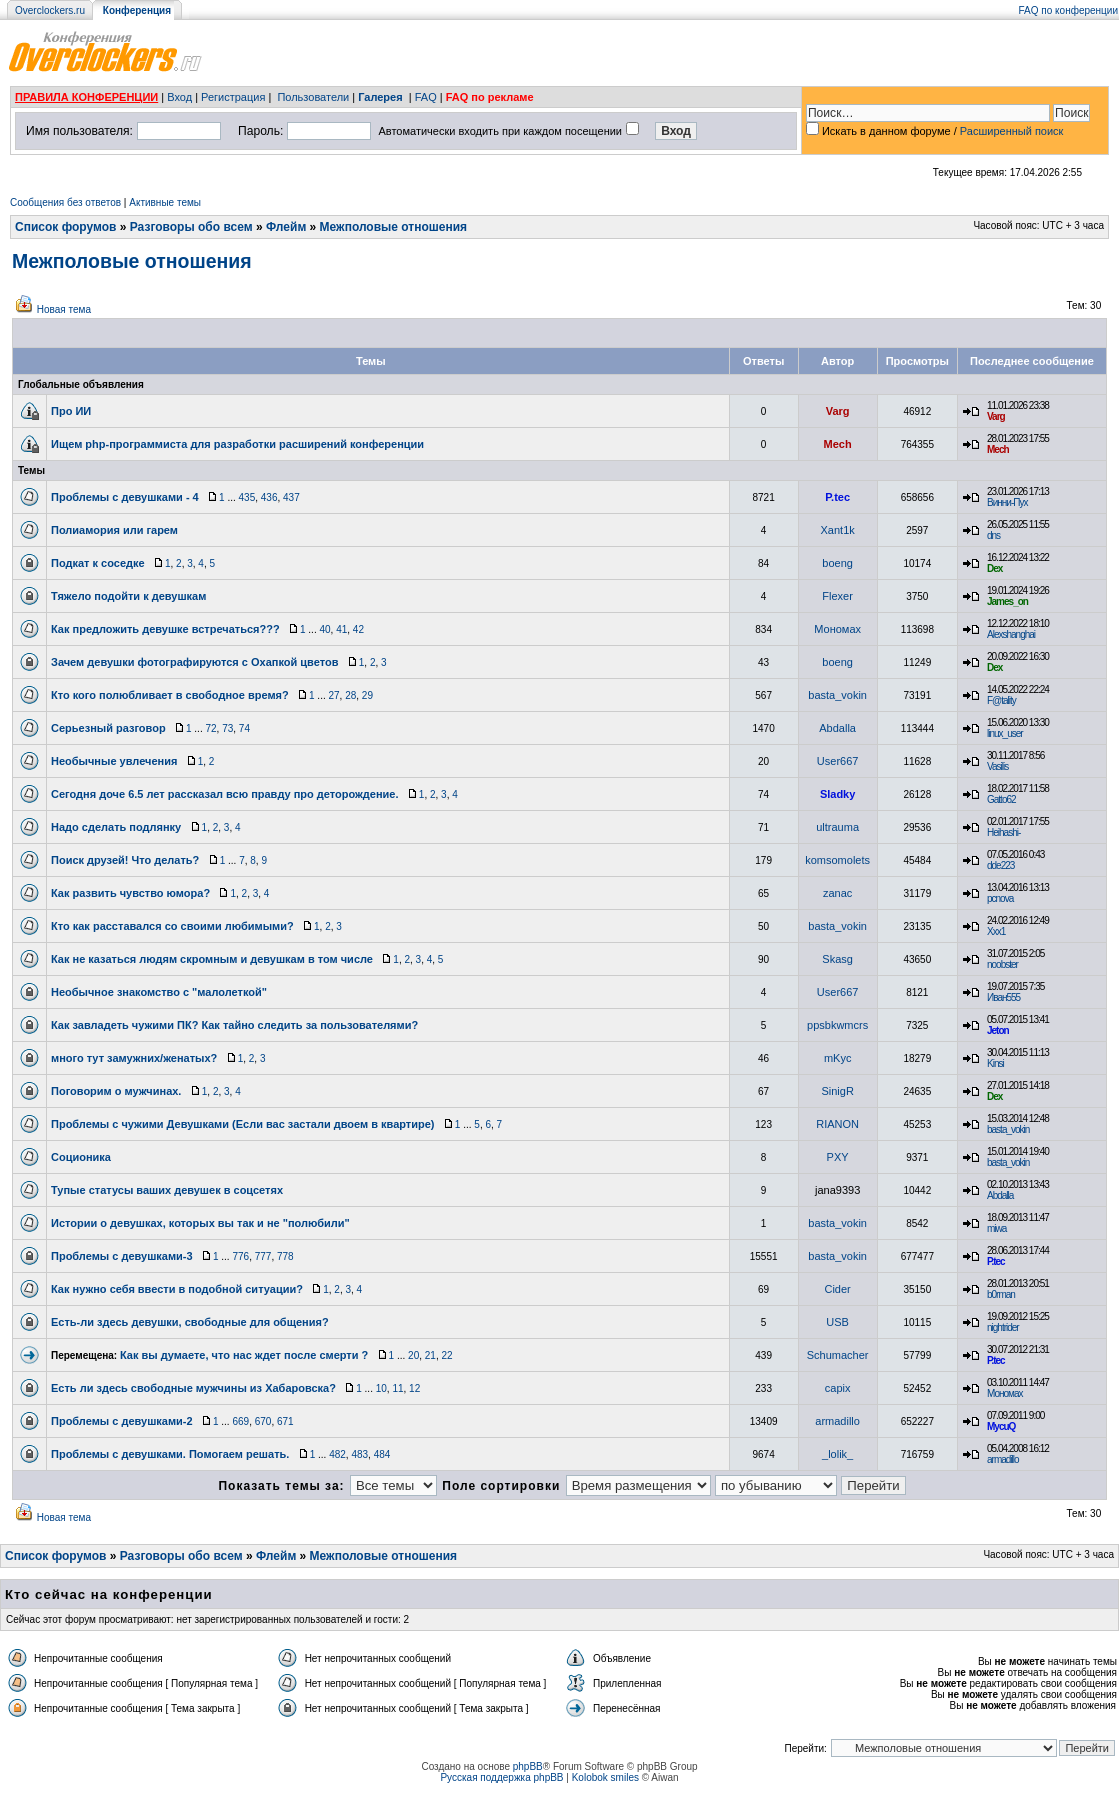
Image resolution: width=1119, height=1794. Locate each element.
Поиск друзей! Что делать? (125, 860)
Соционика (81, 1157)
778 (285, 1256)
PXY (838, 1157)
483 (359, 1454)
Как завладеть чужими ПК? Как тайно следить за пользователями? (234, 1025)
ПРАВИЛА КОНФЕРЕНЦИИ (86, 97)
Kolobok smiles (605, 1777)
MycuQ (1001, 1426)
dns (993, 535)
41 (341, 629)
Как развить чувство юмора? (130, 893)
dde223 (1000, 865)
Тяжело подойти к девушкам (128, 596)
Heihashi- (1003, 832)
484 (382, 1454)
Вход (179, 97)
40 (324, 629)
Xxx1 (996, 931)
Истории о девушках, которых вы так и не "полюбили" (200, 1223)
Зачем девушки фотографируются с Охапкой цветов (194, 662)
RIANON (837, 1124)
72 (210, 728)
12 (414, 1388)
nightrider (1003, 1327)
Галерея (380, 97)
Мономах (837, 629)
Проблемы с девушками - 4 (125, 497)
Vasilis (997, 766)
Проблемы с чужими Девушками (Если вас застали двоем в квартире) (243, 1124)
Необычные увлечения (114, 761)
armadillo (837, 1421)
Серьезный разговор (108, 728)
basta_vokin (837, 695)
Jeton (998, 1030)
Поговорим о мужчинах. (116, 1091)
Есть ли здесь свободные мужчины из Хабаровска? (193, 1388)
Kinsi (995, 1063)
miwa (996, 1228)
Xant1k (838, 530)
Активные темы (165, 202)
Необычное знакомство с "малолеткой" (159, 992)
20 (413, 1355)
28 (350, 695)
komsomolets (837, 860)
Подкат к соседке (98, 563)
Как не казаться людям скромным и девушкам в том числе (212, 959)
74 (244, 728)
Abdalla (837, 728)
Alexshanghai (1011, 634)
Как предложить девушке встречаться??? (165, 629)
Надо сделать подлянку (116, 827)
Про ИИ (71, 411)
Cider (837, 1289)
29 (367, 695)
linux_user (1005, 733)
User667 (838, 761)
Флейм (286, 227)
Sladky (837, 794)
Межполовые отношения (394, 227)
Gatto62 (1001, 799)
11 (397, 1388)
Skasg (837, 959)
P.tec (837, 497)
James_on (1007, 601)
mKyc (838, 1058)
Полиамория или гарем (114, 530)
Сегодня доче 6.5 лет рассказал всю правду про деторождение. (225, 794)
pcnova (1000, 898)
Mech (838, 444)
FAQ (426, 97)
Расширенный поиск (1012, 131)
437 (291, 497)
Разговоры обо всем (191, 227)
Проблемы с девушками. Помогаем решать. (170, 1454)
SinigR (837, 1091)
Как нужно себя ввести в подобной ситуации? (177, 1289)
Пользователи (313, 97)
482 (337, 1454)
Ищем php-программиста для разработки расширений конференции (237, 444)
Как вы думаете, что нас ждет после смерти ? (244, 1355)
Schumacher (838, 1355)
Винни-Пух (1007, 502)
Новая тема (64, 309)
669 (240, 1421)
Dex (994, 568)
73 (227, 728)
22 (446, 1355)
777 (263, 1256)
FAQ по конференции (1068, 10)
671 (285, 1421)
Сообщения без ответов (65, 202)
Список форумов (65, 227)
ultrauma (837, 827)
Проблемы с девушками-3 (122, 1256)
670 (263, 1421)
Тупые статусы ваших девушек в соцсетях (167, 1190)
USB (837, 1322)
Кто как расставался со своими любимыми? (172, 926)
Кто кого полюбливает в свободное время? (170, 695)
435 (247, 497)
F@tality (1001, 700)
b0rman (1001, 1294)
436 (269, 497)
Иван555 (1003, 997)
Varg (838, 411)
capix (838, 1388)
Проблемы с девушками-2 (122, 1421)
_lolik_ (837, 1454)
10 (381, 1388)
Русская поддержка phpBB (501, 1777)
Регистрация (233, 97)
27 (333, 695)
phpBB (528, 1766)
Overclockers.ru (50, 10)
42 (358, 629)
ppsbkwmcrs (837, 1025)
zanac (837, 893)
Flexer (837, 596)
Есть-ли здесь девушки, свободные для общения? (190, 1322)
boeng (837, 563)
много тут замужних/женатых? (134, 1058)
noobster (1002, 964)
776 (240, 1256)
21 (430, 1355)
